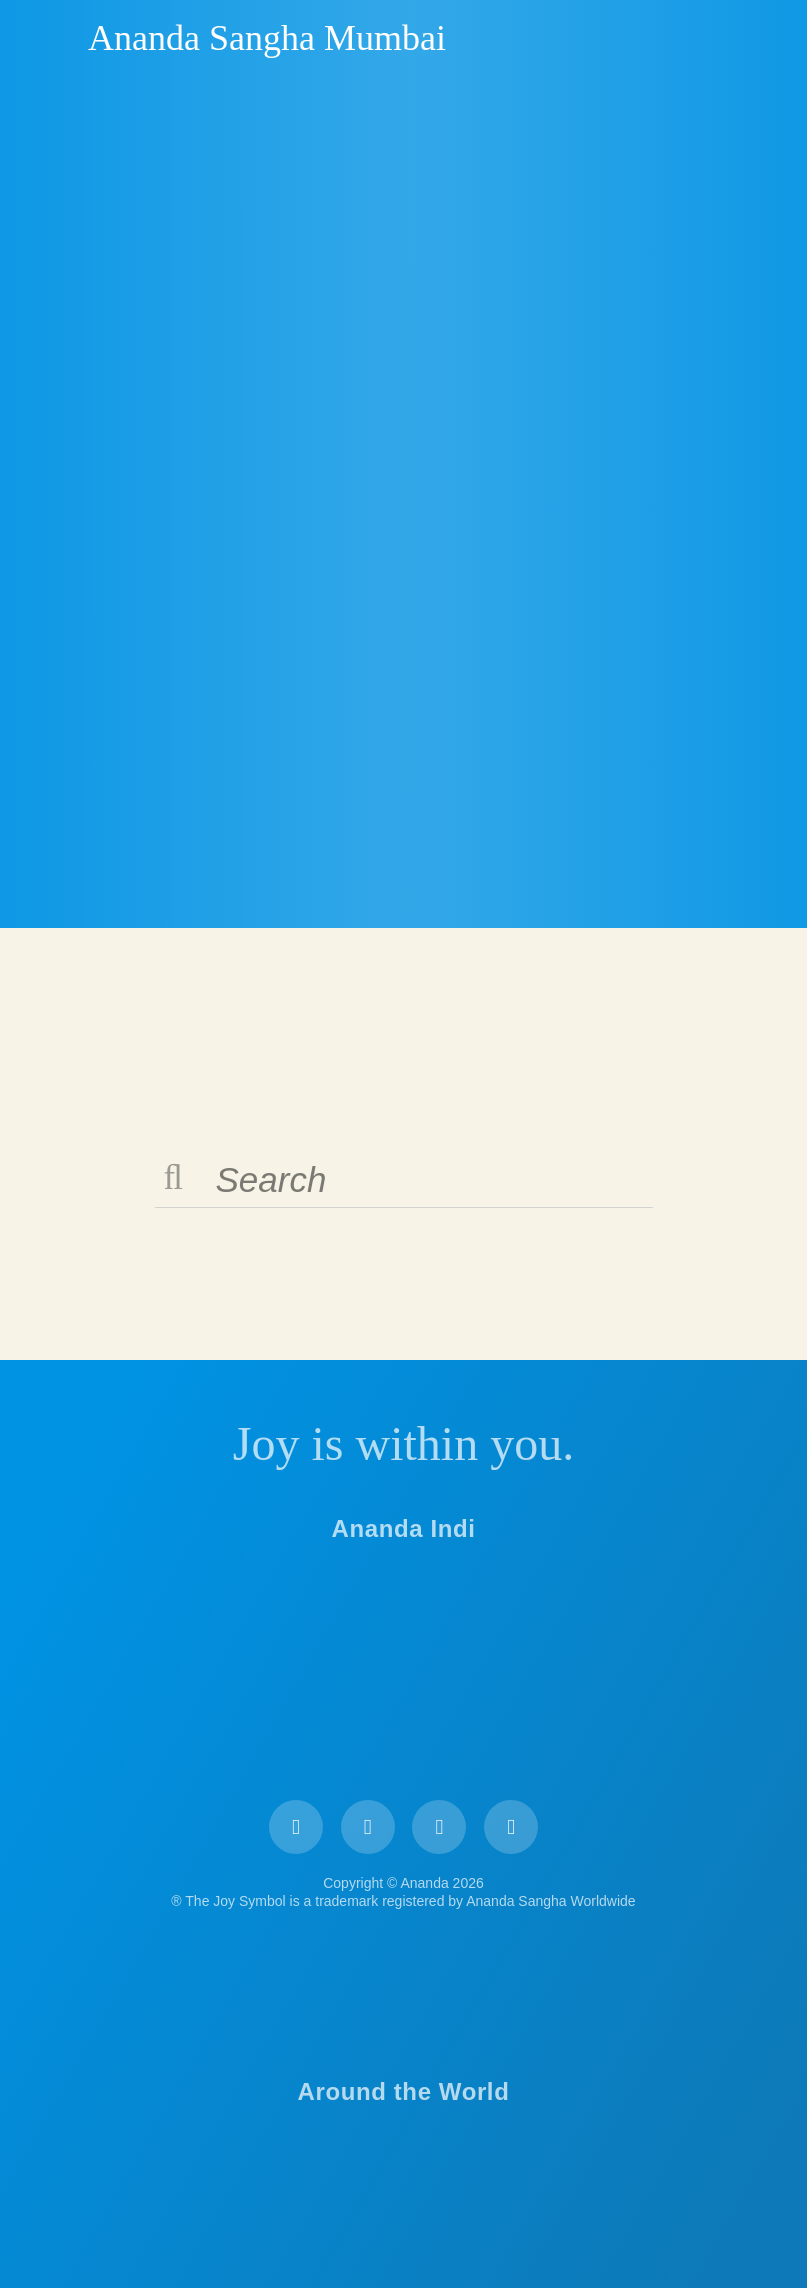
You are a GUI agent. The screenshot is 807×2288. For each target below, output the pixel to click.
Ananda (53, 37)
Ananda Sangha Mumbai (267, 38)
